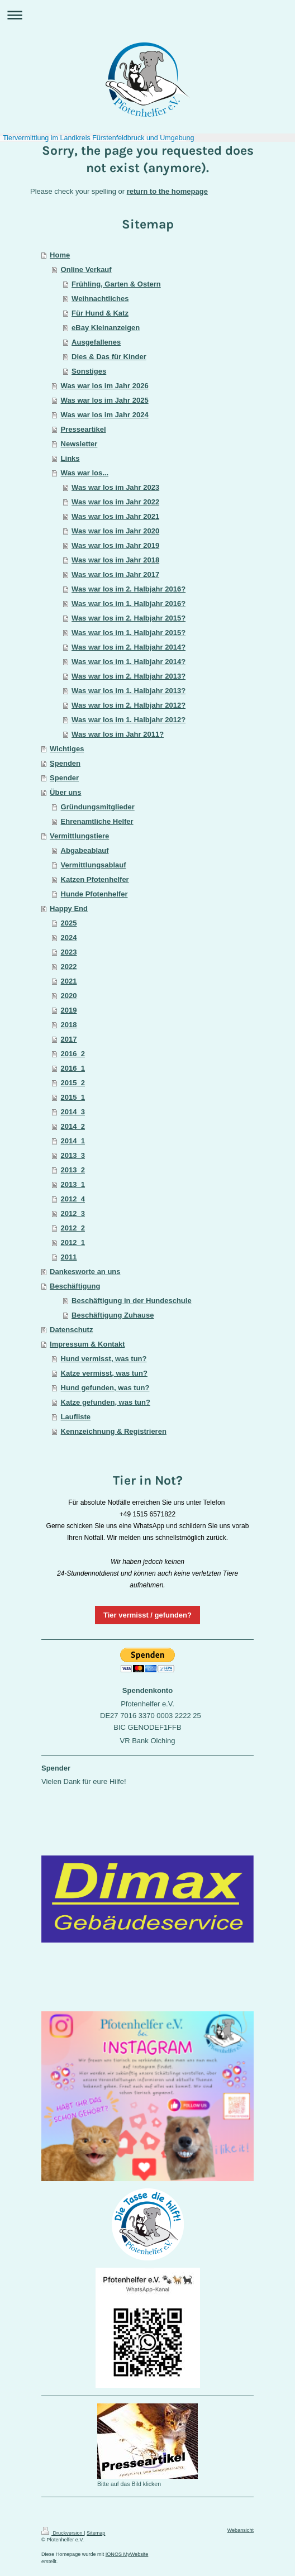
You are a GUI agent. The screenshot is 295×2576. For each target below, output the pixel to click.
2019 (69, 1010)
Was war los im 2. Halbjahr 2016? (128, 589)
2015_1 (73, 1097)
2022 (69, 966)
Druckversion (62, 2533)
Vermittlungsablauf (93, 865)
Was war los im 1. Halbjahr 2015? (128, 632)
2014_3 (73, 1112)
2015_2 (73, 1083)
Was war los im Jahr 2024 (105, 415)
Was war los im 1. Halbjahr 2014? (128, 661)
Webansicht (240, 2530)
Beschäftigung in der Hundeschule (132, 1300)
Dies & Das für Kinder (109, 356)
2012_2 (73, 1228)
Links (70, 458)
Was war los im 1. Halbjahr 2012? (128, 719)
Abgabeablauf (85, 850)
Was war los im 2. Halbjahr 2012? (128, 705)
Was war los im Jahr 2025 (105, 400)
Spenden (65, 763)
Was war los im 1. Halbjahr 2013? (128, 690)
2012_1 (73, 1242)
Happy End (69, 908)
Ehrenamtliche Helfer (97, 821)
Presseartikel (83, 429)
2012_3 (73, 1213)
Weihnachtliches (100, 298)
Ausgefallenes (96, 342)
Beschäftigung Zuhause (113, 1315)
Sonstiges (89, 371)
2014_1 (73, 1141)
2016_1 (73, 1068)
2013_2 (73, 1170)
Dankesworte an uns (85, 1271)
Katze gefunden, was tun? (105, 1402)
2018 (69, 1024)
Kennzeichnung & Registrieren (113, 1431)
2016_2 (73, 1054)
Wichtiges (67, 749)
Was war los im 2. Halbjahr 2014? (128, 647)
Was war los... (85, 473)
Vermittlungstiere (79, 836)
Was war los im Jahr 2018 (115, 560)
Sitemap (96, 2533)
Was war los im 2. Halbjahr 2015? (128, 618)
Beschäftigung (75, 1286)
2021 (69, 981)
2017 (69, 1039)
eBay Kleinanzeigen (106, 327)
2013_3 (73, 1155)
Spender (64, 778)
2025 (69, 923)
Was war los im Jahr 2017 (115, 574)
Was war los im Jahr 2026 (105, 385)
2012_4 (73, 1199)
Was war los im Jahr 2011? (118, 734)
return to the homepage (167, 191)
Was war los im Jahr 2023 (115, 487)
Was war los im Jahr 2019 (115, 545)
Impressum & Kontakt (87, 1344)
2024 (69, 937)
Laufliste (76, 1417)
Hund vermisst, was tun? (104, 1358)
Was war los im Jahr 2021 (115, 516)
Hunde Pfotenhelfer (94, 894)
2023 (69, 952)
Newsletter (79, 444)
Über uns (65, 792)
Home (60, 255)
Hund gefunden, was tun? (105, 1388)
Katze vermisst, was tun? (104, 1373)
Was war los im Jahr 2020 (115, 531)
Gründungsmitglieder (98, 807)
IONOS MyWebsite (127, 2554)
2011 (69, 1257)
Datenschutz (71, 1329)
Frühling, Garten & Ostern (116, 284)
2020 (69, 995)
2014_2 (73, 1126)
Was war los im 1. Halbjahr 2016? (128, 603)
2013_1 (73, 1184)
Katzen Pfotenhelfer (95, 879)
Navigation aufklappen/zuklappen (147, 15)
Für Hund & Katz (100, 313)
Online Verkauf (86, 269)
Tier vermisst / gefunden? (147, 1615)
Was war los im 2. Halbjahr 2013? (128, 676)
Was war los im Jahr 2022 (115, 502)
